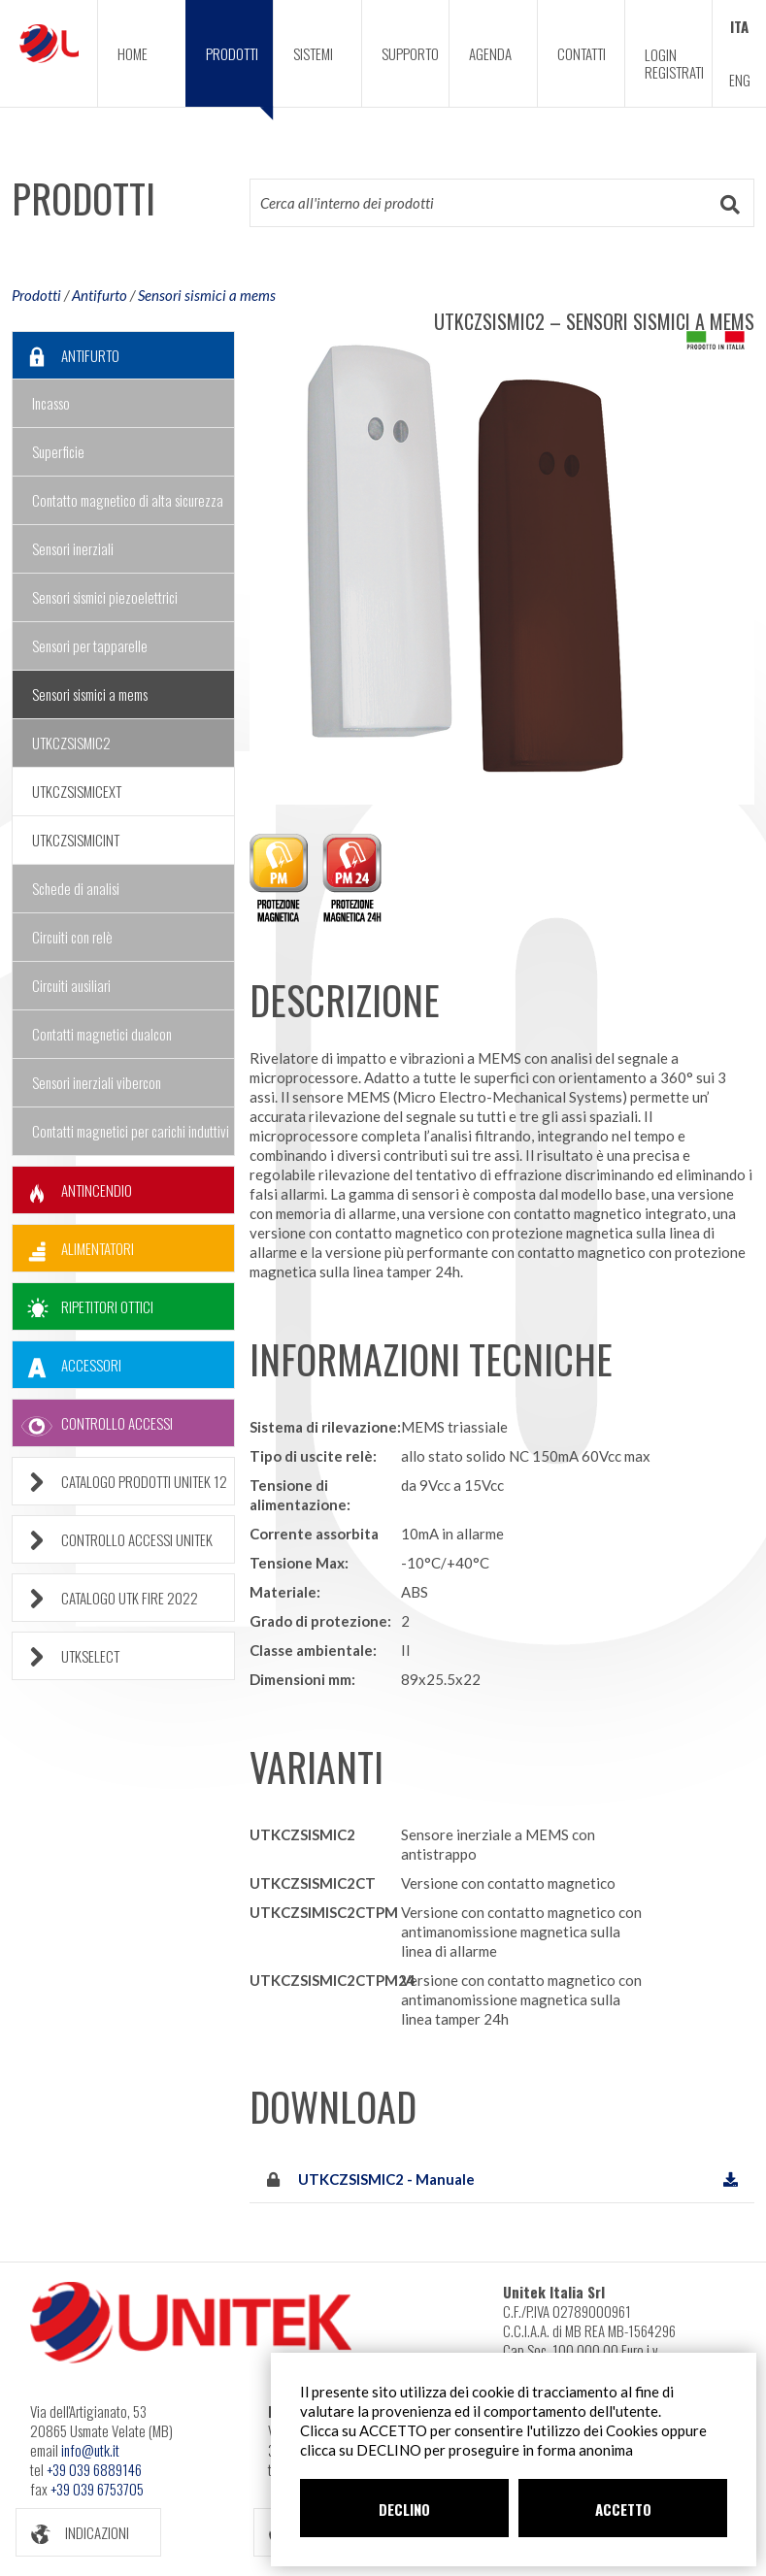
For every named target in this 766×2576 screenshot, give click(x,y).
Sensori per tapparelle (90, 645)
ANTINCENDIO (72, 1190)
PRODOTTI (240, 75)
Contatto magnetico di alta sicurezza (127, 500)
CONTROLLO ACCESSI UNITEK (113, 1540)
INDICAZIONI (73, 2533)
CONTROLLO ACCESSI (93, 1423)
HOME (132, 53)
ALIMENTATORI (73, 1248)
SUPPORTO (410, 53)
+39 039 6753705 (97, 2488)
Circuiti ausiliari (71, 985)
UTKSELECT (66, 1656)
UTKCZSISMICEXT (76, 791)
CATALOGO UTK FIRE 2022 (105, 1598)
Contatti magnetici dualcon (102, 1033)
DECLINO (404, 2509)
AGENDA (490, 53)
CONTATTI (581, 53)
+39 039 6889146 (94, 2469)
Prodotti (36, 295)
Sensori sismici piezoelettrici (105, 597)
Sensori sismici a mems (207, 295)
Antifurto (99, 295)
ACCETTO (623, 2509)
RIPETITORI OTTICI (83, 1307)
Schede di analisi (75, 888)
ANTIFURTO (66, 356)
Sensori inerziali (73, 548)
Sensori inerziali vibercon (96, 1082)
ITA (739, 26)
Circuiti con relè (72, 936)
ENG (739, 79)
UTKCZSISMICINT (75, 839)
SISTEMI (313, 53)
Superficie (58, 451)
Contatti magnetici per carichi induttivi (130, 1130)
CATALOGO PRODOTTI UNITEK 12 (120, 1481)
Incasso (51, 402)
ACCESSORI (67, 1365)
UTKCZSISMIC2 (71, 742)
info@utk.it (90, 2449)
